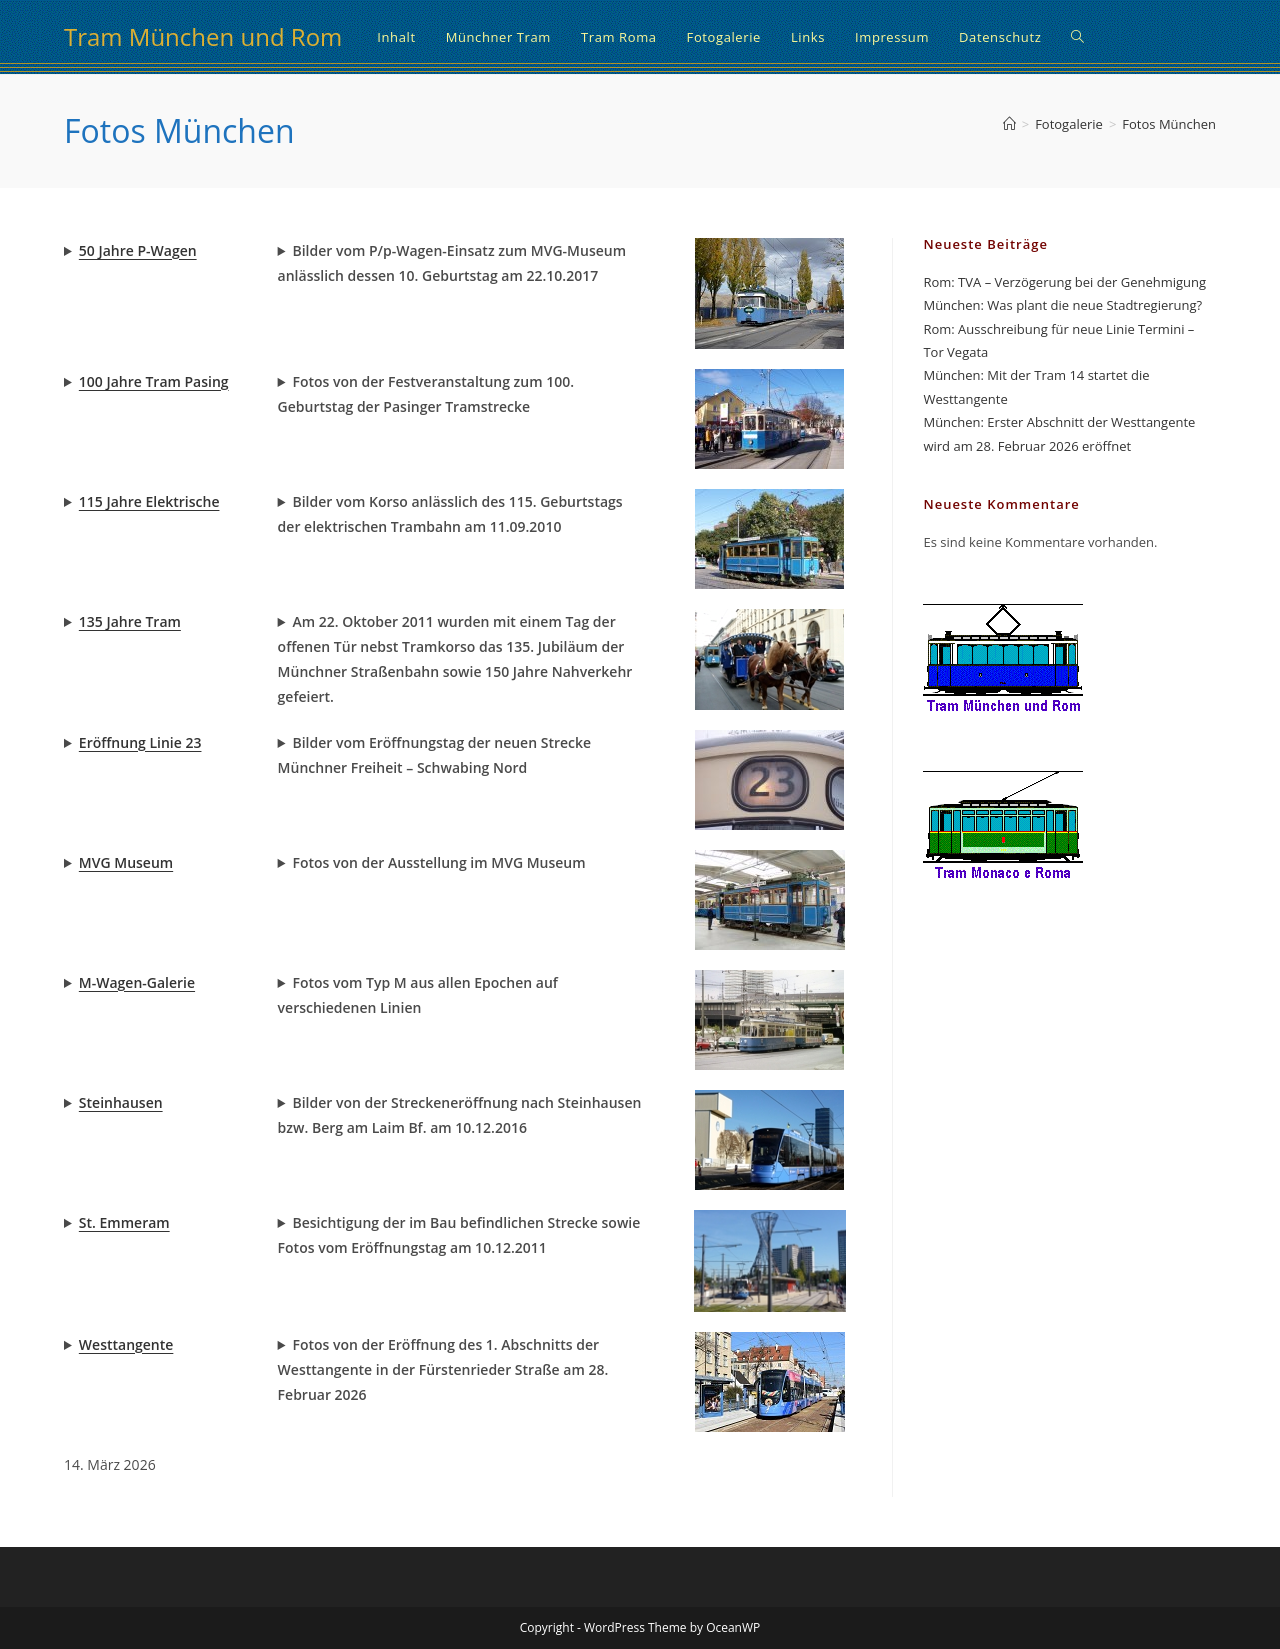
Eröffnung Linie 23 (140, 742)
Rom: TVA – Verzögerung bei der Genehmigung (1064, 282)
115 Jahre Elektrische (149, 501)
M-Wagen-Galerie (137, 982)
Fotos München (1169, 124)
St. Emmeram (124, 1222)
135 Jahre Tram (130, 621)
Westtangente (126, 1344)
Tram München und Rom (203, 36)
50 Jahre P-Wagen (138, 250)
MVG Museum (126, 862)
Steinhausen (121, 1102)
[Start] (1009, 124)
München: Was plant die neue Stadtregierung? (1062, 305)
